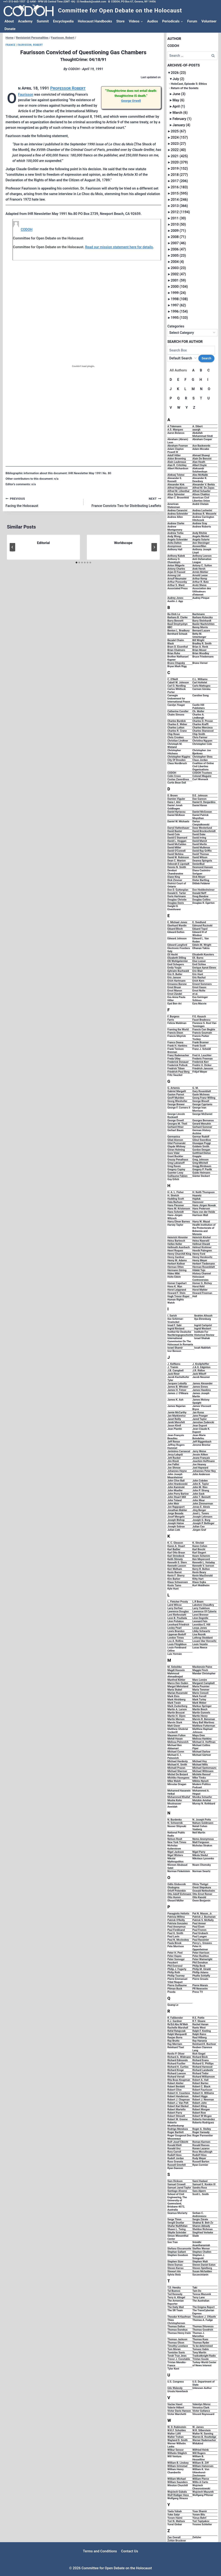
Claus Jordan (200, 760)
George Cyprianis (202, 1104)
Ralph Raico (199, 2034)
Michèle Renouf (201, 1774)
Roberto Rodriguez (203, 2122)
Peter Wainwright (202, 1959)
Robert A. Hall (200, 2079)
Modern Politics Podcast (201, 1786)
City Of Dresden (176, 760)
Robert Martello (176, 2109)
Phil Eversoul (174, 1965)
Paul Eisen (198, 1926)
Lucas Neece (199, 1647)
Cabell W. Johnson (178, 682)
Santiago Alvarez (177, 2190)
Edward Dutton (175, 932)
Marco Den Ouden (177, 1683)
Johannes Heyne (177, 1471)
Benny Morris (200, 627)
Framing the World (178, 1029)
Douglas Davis (175, 902)
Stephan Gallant (176, 2251)
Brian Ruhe (173, 653)
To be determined (202, 2345)
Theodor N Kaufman (179, 2316)
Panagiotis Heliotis (178, 1913)
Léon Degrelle (200, 1618)
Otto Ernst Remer (202, 1894)
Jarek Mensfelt (176, 1422)
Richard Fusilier (176, 2063)
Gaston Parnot (175, 1094)
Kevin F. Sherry (175, 1575)
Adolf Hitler (174, 455)
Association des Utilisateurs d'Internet (201, 591)
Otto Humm (174, 1897)
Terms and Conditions (100, 2551)
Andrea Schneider (177, 513)
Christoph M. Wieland (174, 745)
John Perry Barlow (178, 1493)
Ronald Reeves (200, 2145)
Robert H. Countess (178, 2093)
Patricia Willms (176, 1916)
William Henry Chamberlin (175, 2471)
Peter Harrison (200, 1952)
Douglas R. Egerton (203, 902)
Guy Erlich (173, 1179)
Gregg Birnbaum (201, 1166)
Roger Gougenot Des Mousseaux (179, 2137)
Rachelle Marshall (177, 2027)
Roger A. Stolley (201, 2128)
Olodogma (173, 1887)
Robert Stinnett (176, 2116)
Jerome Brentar (201, 1444)
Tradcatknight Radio (204, 2355)
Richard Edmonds (177, 2060)
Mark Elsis (173, 1696)
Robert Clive (174, 2089)
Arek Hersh (198, 568)
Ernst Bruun (174, 987)
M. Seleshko (174, 1666)
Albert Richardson (177, 468)
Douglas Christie (176, 899)
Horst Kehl (198, 1286)
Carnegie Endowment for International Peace (178, 698)
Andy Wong (173, 536)
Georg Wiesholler (177, 1101)
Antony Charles (176, 568)
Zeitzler (196, 2537)
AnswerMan (199, 546)
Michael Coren (175, 1751)
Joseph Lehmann (202, 1516)
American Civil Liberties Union (201, 499)
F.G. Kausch (199, 1016)
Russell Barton (200, 2161)
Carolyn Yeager (176, 704)
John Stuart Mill (176, 1497)
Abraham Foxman (177, 445)
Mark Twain (174, 1702)
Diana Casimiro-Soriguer (201, 872)
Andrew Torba (175, 533)
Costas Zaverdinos (178, 779)
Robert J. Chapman (178, 2099)
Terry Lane (198, 2297)
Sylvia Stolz (174, 2274)
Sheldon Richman (202, 2229)
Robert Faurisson (202, 2089)
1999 (178, 293)
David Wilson (199, 857)
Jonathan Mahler (177, 1510)
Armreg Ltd (173, 575)
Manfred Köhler (176, 1679)
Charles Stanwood (202, 730)
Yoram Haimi (174, 2517)
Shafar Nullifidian (177, 2226)
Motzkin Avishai (201, 1800)
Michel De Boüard (177, 1774)
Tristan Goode (200, 2359)
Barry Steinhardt (201, 620)
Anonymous (174, 546)
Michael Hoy (199, 1761)
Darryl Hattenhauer (178, 827)
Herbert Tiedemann (203, 1263)
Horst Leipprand (176, 1289)
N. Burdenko (174, 1819)
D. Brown (172, 795)
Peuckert (172, 1962)
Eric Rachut (199, 977)
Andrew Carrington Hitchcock (203, 518)
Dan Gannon (199, 798)
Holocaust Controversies (200, 1278)
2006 (178, 249)
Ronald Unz (173, 2148)
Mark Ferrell (199, 1696)
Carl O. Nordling (176, 685)
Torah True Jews (176, 2355)
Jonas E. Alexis (201, 1506)
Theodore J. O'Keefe (204, 2316)
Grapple (196, 1156)
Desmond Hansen (202, 867)
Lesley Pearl (174, 1627)
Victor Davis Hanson (179, 2410)
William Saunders (177, 2482)
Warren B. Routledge (204, 2436)
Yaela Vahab (174, 2511)
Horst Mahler (200, 1289)
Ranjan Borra (174, 2037)
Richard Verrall (175, 2076)
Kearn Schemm (201, 1555)
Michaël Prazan (176, 1767)
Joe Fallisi (173, 1464)
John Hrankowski (177, 1483)
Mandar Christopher (203, 1673)
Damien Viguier (176, 798)
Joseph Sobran (176, 1526)
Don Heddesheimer (203, 889)
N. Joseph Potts (201, 1819)
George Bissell (200, 1101)
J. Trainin (172, 1367)
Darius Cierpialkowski (200, 823)
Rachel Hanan (200, 2024)
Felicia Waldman (176, 1023)
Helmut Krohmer (202, 1247)
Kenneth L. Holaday (203, 1562)
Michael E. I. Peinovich (174, 1756)
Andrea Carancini (177, 510)
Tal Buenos (173, 2290)
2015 (179, 193)
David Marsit (199, 840)
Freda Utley (173, 1058)
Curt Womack (200, 779)
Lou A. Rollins (175, 1641)
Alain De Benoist (202, 458)
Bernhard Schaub (177, 633)
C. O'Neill (172, 679)
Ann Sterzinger (201, 542)
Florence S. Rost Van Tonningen (204, 1024)
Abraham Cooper (202, 439)
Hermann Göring (176, 1270)
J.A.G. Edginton (201, 1367)
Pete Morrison (175, 1946)
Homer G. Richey (202, 1283)
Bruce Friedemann (203, 656)
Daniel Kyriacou (176, 811)
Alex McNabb (200, 474)
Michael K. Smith (177, 1764)
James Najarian (176, 1406)
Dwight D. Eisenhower (174, 908)
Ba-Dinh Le (173, 614)
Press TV (197, 1991)
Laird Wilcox (174, 1604)
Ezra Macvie (199, 1003)
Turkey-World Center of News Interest (204, 2364)
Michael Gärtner (201, 1754)
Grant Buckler (175, 1156)
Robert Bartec (200, 2083)
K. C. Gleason (175, 1542)
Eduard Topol (200, 928)
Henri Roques (175, 1250)
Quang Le (172, 2004)
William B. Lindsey (178, 2462)
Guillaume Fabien (177, 1176)
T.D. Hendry (174, 2287)
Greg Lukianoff (176, 1162)
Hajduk (196, 1198)
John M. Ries (200, 1487)
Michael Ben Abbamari (174, 1747)
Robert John (199, 2102)
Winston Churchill (177, 2485)
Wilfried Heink (200, 2449)
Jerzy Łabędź (175, 1454)
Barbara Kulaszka (202, 617)
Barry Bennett (175, 620)
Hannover (198, 1202)
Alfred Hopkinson (177, 487)
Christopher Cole (202, 743)
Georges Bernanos (203, 1120)
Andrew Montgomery (174, 528)
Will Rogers (198, 2453)
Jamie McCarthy (176, 1412)
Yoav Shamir (199, 2511)
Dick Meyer (198, 876)
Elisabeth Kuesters (203, 954)
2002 (178, 274)
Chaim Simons (175, 714)
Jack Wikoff (199, 1373)
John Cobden (200, 1480)
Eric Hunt (197, 974)
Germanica (173, 1136)
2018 (179, 175)
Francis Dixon (175, 1032)
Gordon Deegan (201, 1149)
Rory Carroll (174, 2151)
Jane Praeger (200, 1415)
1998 (179, 299)
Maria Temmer (200, 1689)
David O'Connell (176, 850)
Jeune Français (201, 1457)
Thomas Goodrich (202, 2329)
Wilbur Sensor (175, 2449)
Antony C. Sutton (202, 565)
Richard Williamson (203, 2076)
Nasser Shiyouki (176, 1826)
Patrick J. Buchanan (204, 1916)
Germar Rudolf (200, 1136)
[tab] (76, 562)
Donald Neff (199, 893)
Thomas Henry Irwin (179, 2333)
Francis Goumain (202, 1032)
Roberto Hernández (203, 2119)
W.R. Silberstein (201, 2430)
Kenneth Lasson (176, 1565)
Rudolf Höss (199, 2155)
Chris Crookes (175, 737)
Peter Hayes (174, 1956)
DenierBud (198, 863)
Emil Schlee (199, 964)
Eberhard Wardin (176, 925)
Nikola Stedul (200, 1855)
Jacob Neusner (201, 1377)
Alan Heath (198, 461)
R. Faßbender (175, 2017)
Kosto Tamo (174, 1585)
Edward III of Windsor (199, 934)
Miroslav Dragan (176, 1784)
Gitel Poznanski (176, 1143)
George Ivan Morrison (199, 1109)
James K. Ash (175, 1399)
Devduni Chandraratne (175, 872)
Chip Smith (198, 734)
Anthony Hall (174, 549)
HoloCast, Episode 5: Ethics (189, 83)
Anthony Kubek (176, 555)
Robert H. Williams (203, 2093)
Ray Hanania (199, 2040)
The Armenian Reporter (175, 2302)
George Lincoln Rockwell (176, 1115)
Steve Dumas (174, 2264)
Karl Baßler (173, 1549)
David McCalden (176, 844)
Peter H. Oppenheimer (200, 1948)
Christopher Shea (202, 756)
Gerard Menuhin (201, 1123)
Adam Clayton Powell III (175, 450)
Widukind (197, 2443)
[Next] (154, 547)
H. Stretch (173, 1195)
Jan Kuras (198, 1412)
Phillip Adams (200, 1972)
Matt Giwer (173, 1725)
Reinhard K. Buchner (204, 2044)
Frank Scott (199, 1045)
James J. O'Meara (177, 1393)
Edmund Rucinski (202, 925)
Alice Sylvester (176, 494)
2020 (179, 162)
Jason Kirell (174, 1425)
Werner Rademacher (204, 2440)
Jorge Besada (175, 1513)
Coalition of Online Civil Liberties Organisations (203, 766)
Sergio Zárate (200, 2219)
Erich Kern (198, 980)
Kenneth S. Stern (177, 1562)
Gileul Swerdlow (201, 1139)
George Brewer (176, 1104)
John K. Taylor (200, 1483)
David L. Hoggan (176, 840)
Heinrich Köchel (201, 1237)
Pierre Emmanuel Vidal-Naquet (177, 1980)
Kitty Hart (197, 1578)
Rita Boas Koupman (178, 2079)
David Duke (198, 834)
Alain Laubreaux (176, 461)
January (181, 125)
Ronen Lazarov (200, 2148)
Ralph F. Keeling (201, 2030)
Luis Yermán (174, 1653)
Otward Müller (175, 1900)
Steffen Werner (201, 2248)
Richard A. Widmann (179, 2057)
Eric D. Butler (174, 974)
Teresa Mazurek (201, 2294)
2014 (179, 199)
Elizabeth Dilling (176, 957)
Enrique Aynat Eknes (204, 967)
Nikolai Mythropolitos (175, 1860)
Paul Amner (199, 1923)
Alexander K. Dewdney (199, 480)
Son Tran (172, 2242)
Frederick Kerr (200, 1061)
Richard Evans (200, 2060)
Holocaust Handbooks (95, 21)
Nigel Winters (175, 1855)
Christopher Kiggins (178, 756)
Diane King (173, 876)
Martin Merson (175, 1719)
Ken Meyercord (201, 1559)
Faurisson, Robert (30, 44)
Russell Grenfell (176, 2164)
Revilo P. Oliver (175, 2053)
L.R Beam (197, 1601)
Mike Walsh (174, 1781)
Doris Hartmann (176, 896)
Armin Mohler (200, 572)
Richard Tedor (200, 2073)
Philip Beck (198, 1965)
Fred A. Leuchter (202, 1055)
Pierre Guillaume (177, 1985)
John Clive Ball (176, 1480)
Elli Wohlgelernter (177, 961)
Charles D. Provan (202, 721)
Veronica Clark (200, 2407)
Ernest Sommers (202, 984)
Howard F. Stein (176, 1293)
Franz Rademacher (178, 1055)
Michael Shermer (177, 1771)
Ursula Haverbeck (177, 2391)
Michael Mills (200, 1764)
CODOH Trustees (202, 772)
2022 (178, 150)
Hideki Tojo (198, 1270)
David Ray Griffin (202, 850)
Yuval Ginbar (174, 2524)
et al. (195, 993)
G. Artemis (173, 1088)
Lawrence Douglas (178, 1611)
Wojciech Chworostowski (201, 2487)
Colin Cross (174, 776)
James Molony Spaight (200, 1401)
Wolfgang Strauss (177, 2498)
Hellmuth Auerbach (178, 1247)
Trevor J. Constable (178, 2359)
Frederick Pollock (177, 1065)
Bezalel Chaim (175, 640)
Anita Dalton (174, 542)
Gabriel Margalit (176, 1091)
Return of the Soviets (184, 88)
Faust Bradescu (201, 1019)
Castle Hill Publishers (198, 706)
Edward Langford (177, 944)
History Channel (201, 1273)
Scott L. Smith (200, 2194)
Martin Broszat (176, 1712)
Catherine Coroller (177, 711)
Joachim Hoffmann (203, 1461)
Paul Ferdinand (176, 1929)
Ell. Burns (197, 957)
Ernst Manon (174, 990)
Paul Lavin (173, 1936)
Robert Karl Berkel (177, 2106)
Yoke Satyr (173, 2514)
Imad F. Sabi (174, 1325)
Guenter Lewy (175, 1172)
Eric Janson (174, 977)
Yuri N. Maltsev (176, 2521)
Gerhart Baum (175, 1130)
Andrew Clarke (175, 523)
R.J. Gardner (174, 2021)
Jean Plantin (174, 1428)
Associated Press (177, 588)
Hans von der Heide (203, 1211)
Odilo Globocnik (176, 1884)
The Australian (200, 2300)
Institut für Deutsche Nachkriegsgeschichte (180, 1333)
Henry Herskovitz (202, 1257)
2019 (179, 168)
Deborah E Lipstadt (178, 863)
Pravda (171, 1991)
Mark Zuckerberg (177, 1706)
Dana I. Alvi (173, 802)
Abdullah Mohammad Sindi (202, 434)
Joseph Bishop (176, 1520)
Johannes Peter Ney (204, 1471)
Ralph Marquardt (177, 2034)
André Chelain (200, 504)
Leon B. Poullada (177, 1618)
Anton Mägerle (175, 565)
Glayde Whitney (176, 1146)
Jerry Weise (199, 1451)
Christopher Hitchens (174, 752)
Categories (175, 326)
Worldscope (123, 543)
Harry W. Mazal (201, 1221)
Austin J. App (175, 601)
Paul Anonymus (176, 1926)
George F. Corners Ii (178, 1107)
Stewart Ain (174, 2271)
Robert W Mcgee (202, 2116)
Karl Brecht (198, 1549)
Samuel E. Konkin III (203, 2184)
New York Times (176, 1842)
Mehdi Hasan (174, 1738)
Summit (43, 21)
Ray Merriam (174, 2044)
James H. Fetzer (176, 1390)
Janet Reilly (174, 1419)
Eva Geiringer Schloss (200, 999)
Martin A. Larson (177, 1709)
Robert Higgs (200, 2096)
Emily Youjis (174, 967)
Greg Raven (174, 1166)
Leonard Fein (199, 1621)
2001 (178, 280)
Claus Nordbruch (177, 763)
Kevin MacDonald (202, 1575)
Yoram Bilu (198, 2514)
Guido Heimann (201, 1172)
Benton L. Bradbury (178, 630)
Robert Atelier (175, 2083)
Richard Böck (200, 2057)
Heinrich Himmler (177, 1237)
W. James (198, 2427)
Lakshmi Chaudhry (203, 1604)
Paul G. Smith (175, 1933)
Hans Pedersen (201, 1208)
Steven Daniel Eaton (203, 2264)
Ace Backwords (201, 445)
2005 (178, 255)
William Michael (176, 2478)
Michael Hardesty (177, 1761)
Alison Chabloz (201, 494)
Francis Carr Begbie (203, 1029)
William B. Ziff (200, 2462)
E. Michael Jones (177, 922)
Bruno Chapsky (176, 663)
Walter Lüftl (174, 2433)
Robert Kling (199, 2106)
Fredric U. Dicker (202, 1065)
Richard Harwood (202, 2066)
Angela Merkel (200, 536)
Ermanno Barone (177, 984)
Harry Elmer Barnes (178, 1221)
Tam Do (196, 2290)
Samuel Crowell (176, 2184)
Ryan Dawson (175, 2168)
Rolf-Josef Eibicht (177, 2141)
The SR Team (175, 2310)
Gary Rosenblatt (201, 1091)
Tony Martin (199, 2352)
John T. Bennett (201, 1497)
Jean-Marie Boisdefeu (199, 1437)
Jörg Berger (199, 1510)
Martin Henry (200, 1715)
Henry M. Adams (177, 1260)
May (178, 100)
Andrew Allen (175, 517)
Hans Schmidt (175, 1211)
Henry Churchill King (179, 1253)
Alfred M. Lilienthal (178, 491)
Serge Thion (174, 2219)
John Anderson (201, 1474)
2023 (178, 144)
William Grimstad (177, 2466)
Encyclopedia (63, 21)
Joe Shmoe (173, 1467)
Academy (25, 21)
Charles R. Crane (177, 730)
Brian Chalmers (176, 650)
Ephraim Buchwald (178, 970)
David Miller (174, 847)
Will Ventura (174, 2456)
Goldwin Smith (200, 1146)
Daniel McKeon (176, 815)
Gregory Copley (176, 1169)
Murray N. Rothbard (203, 1803)
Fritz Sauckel (174, 1075)
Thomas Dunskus (177, 2329)
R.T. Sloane (198, 2021)
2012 (180, 212)
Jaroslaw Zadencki (203, 1422)
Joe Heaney (199, 1464)
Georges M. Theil (177, 1123)
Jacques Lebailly (177, 1383)
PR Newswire (200, 1988)
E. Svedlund (199, 922)
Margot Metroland (177, 1686)
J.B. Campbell (175, 1370)
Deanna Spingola (202, 860)
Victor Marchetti (176, 2414)
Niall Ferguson (200, 1842)
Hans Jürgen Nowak (204, 1205)
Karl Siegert (199, 1552)
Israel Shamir (175, 1347)
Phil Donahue (200, 1962)
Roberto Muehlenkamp (175, 2124)
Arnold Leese (200, 575)
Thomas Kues (200, 2339)
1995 (179, 318)
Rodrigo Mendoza (177, 2128)
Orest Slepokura (201, 1887)
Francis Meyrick (176, 1036)
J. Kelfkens (173, 1364)
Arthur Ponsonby (177, 581)
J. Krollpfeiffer (200, 1364)
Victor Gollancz (201, 2410)
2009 (178, 231)
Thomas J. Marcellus (198, 2334)
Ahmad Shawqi (201, 455)
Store (120, 21)
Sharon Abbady (201, 2226)
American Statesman (173, 505)
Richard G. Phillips (203, 2063)
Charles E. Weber (177, 724)
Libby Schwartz (201, 1631)
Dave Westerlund (202, 827)
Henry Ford (198, 1253)
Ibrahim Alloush (203, 1315)
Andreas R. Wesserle (204, 513)
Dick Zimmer (174, 880)
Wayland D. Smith (177, 2440)
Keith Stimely (175, 1559)
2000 (179, 286)
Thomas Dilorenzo (202, 2326)
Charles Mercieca (202, 727)
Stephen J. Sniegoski (198, 2257)
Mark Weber (199, 1702)
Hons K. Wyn (174, 1286)
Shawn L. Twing (176, 2229)
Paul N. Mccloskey (178, 1939)
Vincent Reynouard (203, 2414)
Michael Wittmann (202, 1771)
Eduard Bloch (175, 928)
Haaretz (196, 1195)
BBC (169, 627)
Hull (194, 1296)
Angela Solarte (200, 539)
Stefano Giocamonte (179, 2248)
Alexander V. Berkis (203, 484)
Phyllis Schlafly (201, 1975)
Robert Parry (174, 2112)
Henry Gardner (175, 1257)
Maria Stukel (174, 1689)
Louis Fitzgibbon (176, 1644)
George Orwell (131, 101)
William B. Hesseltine (198, 2458)
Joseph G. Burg (201, 1520)
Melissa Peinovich (177, 1742)
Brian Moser (199, 650)
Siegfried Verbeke (202, 2232)
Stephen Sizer (175, 2261)
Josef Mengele (176, 1516)
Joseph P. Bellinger (203, 1523)
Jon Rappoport (176, 1506)
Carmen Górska (201, 689)
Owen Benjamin (201, 1900)
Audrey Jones (175, 597)
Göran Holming (176, 1149)
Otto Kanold (199, 1897)
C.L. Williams (200, 679)
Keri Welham (174, 1569)
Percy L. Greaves (202, 1943)
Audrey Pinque (200, 597)
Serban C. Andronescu (199, 2214)
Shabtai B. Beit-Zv (202, 2222)
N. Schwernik (175, 1822)
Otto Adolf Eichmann (179, 1894)
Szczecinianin (200, 2274)
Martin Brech (199, 1709)
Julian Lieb (173, 1529)
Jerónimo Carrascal (178, 1451)
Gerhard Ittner (175, 1127)
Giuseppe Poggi (201, 1143)
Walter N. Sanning (202, 2433)
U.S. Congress (175, 2381)
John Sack (198, 1493)
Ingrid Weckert (202, 1328)
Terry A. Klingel (176, 2297)
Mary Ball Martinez (203, 1722)
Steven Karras (175, 2268)
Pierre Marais (200, 1985)
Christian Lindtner (177, 740)
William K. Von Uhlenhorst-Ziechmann (200, 2472)
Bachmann (198, 614)
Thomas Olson (175, 2342)
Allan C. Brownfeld (178, 497)
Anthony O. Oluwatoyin (173, 561)
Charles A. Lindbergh (198, 716)
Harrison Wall (200, 1215)
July (178, 79)
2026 (178, 73)
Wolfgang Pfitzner (202, 2495)
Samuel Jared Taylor (179, 2187)
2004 (177, 262)
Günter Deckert (201, 1176)
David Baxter (174, 831)
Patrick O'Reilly (176, 1920)
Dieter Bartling (200, 880)
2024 (179, 137)
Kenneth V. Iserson (203, 1565)
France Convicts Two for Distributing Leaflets (124, 502)
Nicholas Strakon (202, 1845)
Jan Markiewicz (176, 1415)
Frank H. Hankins (177, 1045)
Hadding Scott (175, 1198)
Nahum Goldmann (202, 1822)
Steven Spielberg (202, 2268)
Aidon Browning (176, 458)
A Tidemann (174, 426)
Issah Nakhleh (202, 1347)
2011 (178, 218)
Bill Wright (198, 640)
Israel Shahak (202, 1338)
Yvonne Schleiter (202, 2524)
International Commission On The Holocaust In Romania (180, 1341)
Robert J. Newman (203, 2099)
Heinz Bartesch (176, 1240)
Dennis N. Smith (176, 867)
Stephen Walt (200, 2261)
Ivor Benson (174, 1351)
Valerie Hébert (175, 2407)
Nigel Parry (198, 1851)
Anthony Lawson (202, 555)
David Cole (173, 834)
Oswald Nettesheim (203, 1890)
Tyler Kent (173, 2368)
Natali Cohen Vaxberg (199, 1828)
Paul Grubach (200, 1933)
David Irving (199, 837)
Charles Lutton (175, 727)
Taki (194, 2287)
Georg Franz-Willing (203, 1097)
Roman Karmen (201, 2141)
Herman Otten (175, 1266)
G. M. (195, 1088)
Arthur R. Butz (200, 581)
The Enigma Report (203, 2307)
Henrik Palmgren (202, 1250)
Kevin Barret (174, 1572)
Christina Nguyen (202, 740)
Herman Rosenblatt (203, 1266)
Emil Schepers (175, 964)
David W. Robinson (178, 857)
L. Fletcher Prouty (177, 1601)
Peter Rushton (200, 1956)
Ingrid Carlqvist (203, 1325)
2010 (178, 224)
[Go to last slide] (12, 547)
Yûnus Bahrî (199, 2517)
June (178, 94)
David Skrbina (175, 854)
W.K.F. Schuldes (176, 2430)
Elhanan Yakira (200, 948)
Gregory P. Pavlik (202, 1169)
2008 (178, 237)
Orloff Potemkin (176, 1890)
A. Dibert (197, 426)
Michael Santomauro (204, 1767)
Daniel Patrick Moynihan (200, 817)
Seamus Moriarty (177, 2213)
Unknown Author (202, 2388)
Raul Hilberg (199, 2037)
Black (170, 643)
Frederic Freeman (202, 1058)
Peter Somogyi (175, 1959)
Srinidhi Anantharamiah (201, 2244)
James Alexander (202, 1383)
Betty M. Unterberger (199, 635)
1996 (179, 311)
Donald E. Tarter (176, 893)
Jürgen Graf (199, 1529)
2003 (178, 268)
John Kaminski (176, 1487)
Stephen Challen (201, 2251)
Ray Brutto (173, 2040)
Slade (195, 2235)
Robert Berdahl (176, 2086)
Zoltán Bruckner (176, 2540)
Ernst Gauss (199, 987)
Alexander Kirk (175, 484)
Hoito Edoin (174, 1276)
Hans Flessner (175, 1205)
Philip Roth (173, 1972)
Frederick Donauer (178, 1061)
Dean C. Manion (176, 860)
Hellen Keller (174, 1244)
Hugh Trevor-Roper (178, 1296)
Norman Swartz (201, 1871)
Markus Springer (202, 1706)
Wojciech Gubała (177, 2491)
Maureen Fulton (176, 1735)
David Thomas (200, 854)
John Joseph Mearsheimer (175, 1476)
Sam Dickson (174, 2181)
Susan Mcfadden (202, 2271)
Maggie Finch (200, 1670)
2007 (178, 243)
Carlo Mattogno (201, 685)
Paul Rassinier (200, 1939)
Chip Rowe (173, 734)
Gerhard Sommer (202, 1127)
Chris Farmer (199, 737)
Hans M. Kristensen (178, 1208)
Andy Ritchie (199, 533)
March (180, 112)
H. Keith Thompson (203, 1192)
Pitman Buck (174, 1988)
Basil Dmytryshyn (177, 624)
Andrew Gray (199, 523)
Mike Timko (199, 1777)
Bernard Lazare (201, 630)
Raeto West (199, 2027)
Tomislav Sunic (176, 2352)
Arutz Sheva (199, 585)
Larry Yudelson (201, 1608)
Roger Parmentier (202, 2135)
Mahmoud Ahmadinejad (175, 1675)
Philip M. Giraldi (201, 1969)
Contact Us (129, 2551)
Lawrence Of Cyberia (204, 1611)
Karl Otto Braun (176, 1552)
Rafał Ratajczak (176, 2030)
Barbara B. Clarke (177, 617)
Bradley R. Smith (202, 643)
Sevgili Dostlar (175, 2222)
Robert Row (199, 2112)
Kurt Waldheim (200, 1585)
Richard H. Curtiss (177, 2066)
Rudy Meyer (199, 2158)
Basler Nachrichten (203, 624)
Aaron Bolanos (175, 432)
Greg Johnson (200, 1159)
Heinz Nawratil (200, 1240)
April (178, 106)
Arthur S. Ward (175, 585)
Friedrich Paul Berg (178, 1071)
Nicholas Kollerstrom (174, 1847)
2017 (179, 181)
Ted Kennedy (174, 2294)
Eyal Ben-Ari (174, 1003)
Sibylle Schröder (176, 2232)
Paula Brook (174, 1943)
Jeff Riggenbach (201, 1441)
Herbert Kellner (176, 1263)
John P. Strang (200, 1490)
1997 (178, 305)
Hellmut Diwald (201, 1244)
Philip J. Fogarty (176, 1969)
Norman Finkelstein (178, 1871)
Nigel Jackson (175, 1851)
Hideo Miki (173, 1273)
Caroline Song (200, 695)
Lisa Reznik (199, 1634)
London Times (175, 1637)
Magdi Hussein (176, 1670)
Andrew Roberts (201, 526)
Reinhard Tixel (175, 2047)
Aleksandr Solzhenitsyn (199, 470)
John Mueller (174, 1490)
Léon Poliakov (175, 1621)
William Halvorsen (202, 2466)
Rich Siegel (198, 2053)
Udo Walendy (174, 2388)
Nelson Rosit (174, 1839)
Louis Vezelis (200, 1644)
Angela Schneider (177, 539)
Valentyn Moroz (201, 2404)
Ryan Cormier (200, 2164)
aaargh (196, 429)
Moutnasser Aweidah (174, 1805)
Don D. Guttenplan (177, 889)
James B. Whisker (177, 1386)
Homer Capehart (176, 1283)
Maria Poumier (200, 1686)
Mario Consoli (200, 1692)
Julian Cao (198, 1526)
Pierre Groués (200, 1979)
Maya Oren (198, 1735)
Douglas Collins (201, 899)
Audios (152, 21)
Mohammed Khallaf (178, 1797)
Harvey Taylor (175, 1224)
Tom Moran (174, 2349)
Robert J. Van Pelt (177, 2102)
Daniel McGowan (202, 811)
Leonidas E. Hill (201, 1624)
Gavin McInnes (201, 1094)
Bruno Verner (200, 663)
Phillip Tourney (176, 1975)
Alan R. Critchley (176, 465)
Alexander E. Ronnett (174, 480)
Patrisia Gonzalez (177, 1923)
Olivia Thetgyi (200, 1884)
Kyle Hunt (173, 1588)
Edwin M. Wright (201, 944)
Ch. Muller (198, 711)
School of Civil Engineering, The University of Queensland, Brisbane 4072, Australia (177, 2202)
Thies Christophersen (176, 2321)
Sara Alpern (199, 2190)
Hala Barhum (174, 1202)
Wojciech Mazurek (203, 2491)
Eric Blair (197, 970)
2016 (179, 187)
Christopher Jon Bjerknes (201, 752)
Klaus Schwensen (177, 1582)
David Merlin (199, 844)
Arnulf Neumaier (176, 578)
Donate (10, 29)
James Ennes (200, 1386)
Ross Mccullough (202, 2151)
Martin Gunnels (201, 1712)
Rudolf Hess (174, 2155)
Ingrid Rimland (175, 1328)
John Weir (173, 1503)
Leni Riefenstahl (176, 1614)
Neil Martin (198, 1832)
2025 (178, 131)
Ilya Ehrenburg (202, 1318)
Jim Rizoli (173, 1461)
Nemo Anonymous (203, 1839)
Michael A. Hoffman (203, 1742)
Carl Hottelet (199, 682)
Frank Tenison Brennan (175, 1050)
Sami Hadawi (200, 2181)
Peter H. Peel (174, 1952)
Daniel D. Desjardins (203, 802)
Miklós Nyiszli (200, 1781)
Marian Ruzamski (177, 1692)
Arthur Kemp (199, 578)
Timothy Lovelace (177, 2345)
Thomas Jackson (177, 2339)
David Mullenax (201, 847)
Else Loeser (199, 961)
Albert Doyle (199, 465)
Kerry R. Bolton (201, 1569)
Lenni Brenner (200, 1614)
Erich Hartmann (176, 980)
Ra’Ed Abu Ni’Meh (177, 2024)
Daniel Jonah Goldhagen (174, 807)
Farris (170, 1019)
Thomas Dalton (176, 2326)
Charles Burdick (176, 721)
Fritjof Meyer (199, 1071)
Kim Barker (173, 1578)
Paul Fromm (199, 1929)
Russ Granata (175, 2161)
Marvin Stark (174, 1722)
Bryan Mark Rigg (176, 666)
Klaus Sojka (199, 1582)
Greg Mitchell (200, 1162)
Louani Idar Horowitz (204, 1641)
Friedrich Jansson (202, 1068)
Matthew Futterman (203, 1725)
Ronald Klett (174, 2145)
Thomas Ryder (200, 2342)
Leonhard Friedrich (178, 1624)
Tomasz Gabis (200, 2349)
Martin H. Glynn (176, 1715)
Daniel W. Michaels (178, 821)
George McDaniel (202, 1114)
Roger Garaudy (201, 2132)
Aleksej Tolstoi (175, 474)
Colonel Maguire (201, 776)
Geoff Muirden (175, 1097)
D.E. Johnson (200, 795)
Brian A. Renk (200, 646)
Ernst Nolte (198, 990)
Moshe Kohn (174, 1800)
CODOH (26, 229)
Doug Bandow (200, 896)
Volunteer (209, 21)
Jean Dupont (199, 1425)
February (181, 119)
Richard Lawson (176, 2073)
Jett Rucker (174, 1457)
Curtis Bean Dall (176, 782)
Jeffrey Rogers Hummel (175, 1446)
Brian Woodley (200, 653)
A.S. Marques (175, 429)
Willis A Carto (200, 2482)
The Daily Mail (175, 2307)
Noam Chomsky (201, 1864)
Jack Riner (173, 1373)
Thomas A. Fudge (202, 2320)
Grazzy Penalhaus (177, 1159)
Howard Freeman (202, 1293)
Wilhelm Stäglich (177, 2453)
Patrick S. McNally (203, 1920)
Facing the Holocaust (43, 502)
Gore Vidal (173, 1153)
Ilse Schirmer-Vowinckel (175, 1320)
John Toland (174, 1500)
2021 (179, 156)
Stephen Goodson (177, 2255)
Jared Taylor (199, 1419)
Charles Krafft (200, 724)
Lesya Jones (199, 1627)
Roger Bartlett (175, 2132)
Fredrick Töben (176, 1068)
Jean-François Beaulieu (175, 1437)
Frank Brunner (200, 1042)
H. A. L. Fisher (175, 1192)
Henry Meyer (199, 1260)
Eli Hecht (172, 954)
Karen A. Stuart (176, 1546)
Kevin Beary (199, 1572)
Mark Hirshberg (176, 1699)
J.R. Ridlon (198, 1370)
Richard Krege (175, 2070)
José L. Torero (200, 1513)
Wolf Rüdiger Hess (178, 2495)
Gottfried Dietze (201, 1153)
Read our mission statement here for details (119, 247)
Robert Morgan (201, 2109)
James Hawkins (201, 1390)
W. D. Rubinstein (176, 2427)
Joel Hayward (200, 1467)
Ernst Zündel (174, 993)
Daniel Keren (199, 805)
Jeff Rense (173, 1441)
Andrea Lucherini (202, 510)
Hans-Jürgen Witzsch (174, 1217)
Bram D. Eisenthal (177, 646)
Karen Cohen (199, 1546)
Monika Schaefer (202, 1797)
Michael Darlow (201, 1751)
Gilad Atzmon (175, 1139)
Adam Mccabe (200, 449)
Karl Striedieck (175, 1555)
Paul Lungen (199, 1936)
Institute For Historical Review (204, 1333)
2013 (179, 206)
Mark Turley (199, 1699)
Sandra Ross (199, 2187)
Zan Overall (173, 2537)
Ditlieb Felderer (201, 883)
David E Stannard (177, 837)
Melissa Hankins (202, 1738)
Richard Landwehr (202, 2070)
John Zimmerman (202, 1503)
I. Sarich (172, 1315)
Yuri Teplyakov (200, 2521)
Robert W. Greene (177, 2119)
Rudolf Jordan (175, 2158)
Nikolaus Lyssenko (203, 1858)
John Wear (198, 1500)
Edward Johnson (177, 938)
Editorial (43, 543)
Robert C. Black (201, 2086)
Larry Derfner (175, 1608)
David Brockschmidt (204, 831)
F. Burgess (173, 1016)
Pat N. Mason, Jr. (202, 1913)
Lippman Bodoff (176, 1634)
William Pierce (200, 2478)
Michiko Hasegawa (178, 1777)
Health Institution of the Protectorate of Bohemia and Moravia (203, 1229)
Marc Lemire (199, 1679)
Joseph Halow (175, 1523)
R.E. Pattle (198, 2017)
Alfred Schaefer (201, 491)
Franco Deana (175, 1042)
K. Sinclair (198, 1542)
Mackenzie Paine (202, 1666)
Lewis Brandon (175, 1631)
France (10, 44)
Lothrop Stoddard (202, 1637)
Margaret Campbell (203, 1683)
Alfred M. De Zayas (203, 487)
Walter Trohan (175, 2436)
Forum (192, 21)
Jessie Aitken (200, 1454)
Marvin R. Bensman (203, 1719)
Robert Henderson (178, 2096)
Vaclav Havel (174, 2404)
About (9, 21)
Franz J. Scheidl (201, 1048)
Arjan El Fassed (176, 572)
